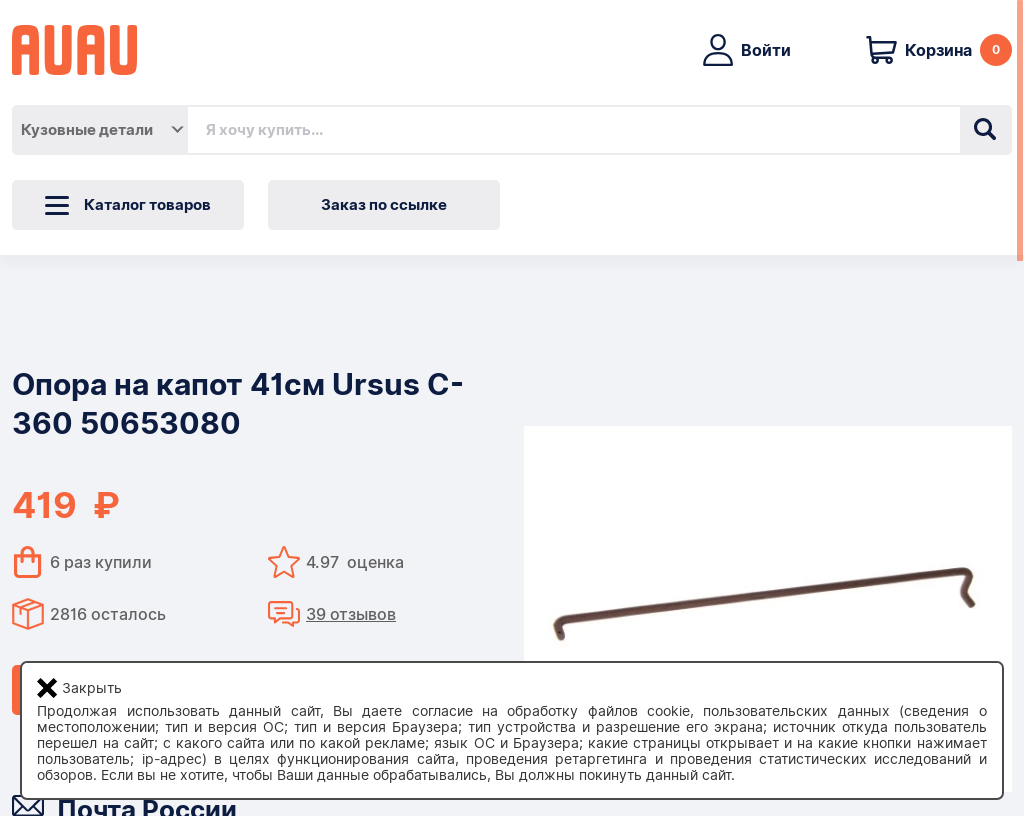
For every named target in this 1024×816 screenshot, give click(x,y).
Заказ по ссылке (384, 205)
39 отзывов (351, 614)
